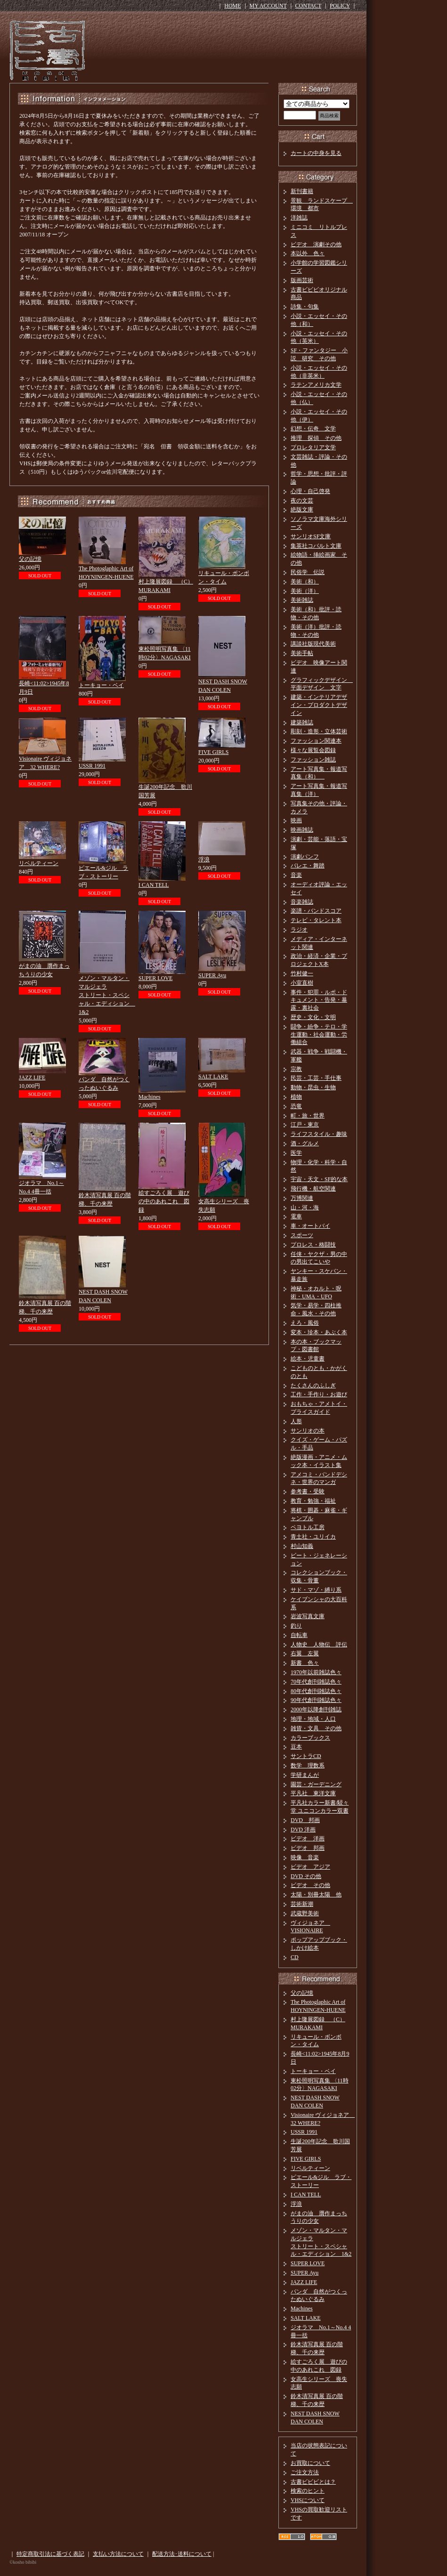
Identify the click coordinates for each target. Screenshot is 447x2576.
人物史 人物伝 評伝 (319, 1644)
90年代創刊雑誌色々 (316, 1700)
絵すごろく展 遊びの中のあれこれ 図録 (163, 1201)
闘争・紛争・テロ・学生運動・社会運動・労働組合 (319, 1034)
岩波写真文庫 (308, 1616)
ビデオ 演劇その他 (316, 244)
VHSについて (308, 2500)
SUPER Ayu (212, 975)
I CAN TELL (153, 885)
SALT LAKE (213, 1076)
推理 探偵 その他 (316, 438)
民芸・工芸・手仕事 (316, 1078)
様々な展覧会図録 (313, 750)
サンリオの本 (308, 1430)
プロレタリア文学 (313, 447)
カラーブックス (310, 1737)
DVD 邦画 (305, 1820)
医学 (296, 1153)
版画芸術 (302, 280)
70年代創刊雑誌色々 (316, 1681)
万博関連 (302, 1198)
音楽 (296, 875)
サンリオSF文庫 (311, 536)
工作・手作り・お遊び (319, 1394)
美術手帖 (302, 653)
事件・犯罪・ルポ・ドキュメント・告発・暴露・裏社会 (319, 1000)
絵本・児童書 (308, 1358)
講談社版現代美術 (313, 643)
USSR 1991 (92, 765)
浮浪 (204, 859)
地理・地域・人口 (313, 1719)
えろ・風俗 (305, 1323)
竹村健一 (302, 973)
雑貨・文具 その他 (316, 1728)
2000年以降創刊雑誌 (316, 1709)
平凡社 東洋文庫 (313, 1793)
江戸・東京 (305, 1124)
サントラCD (306, 1756)
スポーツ (302, 1235)
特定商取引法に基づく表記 (50, 2554)
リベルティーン (38, 863)
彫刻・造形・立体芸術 (319, 731)
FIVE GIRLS (213, 752)
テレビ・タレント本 (316, 920)
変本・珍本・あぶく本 (319, 1332)
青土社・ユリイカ (313, 1536)
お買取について (310, 2463)
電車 (296, 1216)
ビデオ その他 (310, 1885)
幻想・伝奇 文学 (313, 428)
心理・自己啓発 (310, 491)
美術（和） (305, 581)
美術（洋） (305, 591)
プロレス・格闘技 (313, 1244)
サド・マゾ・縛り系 (316, 1590)
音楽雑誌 (302, 902)
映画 (296, 820)
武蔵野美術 (305, 1913)
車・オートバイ (310, 1226)
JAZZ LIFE (32, 1077)
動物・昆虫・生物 (313, 1087)
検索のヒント (308, 2490)
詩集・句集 (305, 306)
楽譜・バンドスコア (316, 910)
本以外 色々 (308, 253)
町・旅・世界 (308, 1115)
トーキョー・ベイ (101, 685)
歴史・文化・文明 (313, 1017)
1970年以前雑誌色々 (316, 1672)
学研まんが (305, 1775)
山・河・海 (305, 1207)
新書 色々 (305, 1663)
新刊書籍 (302, 191)
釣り (296, 1625)
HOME (232, 5)
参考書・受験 (308, 1491)
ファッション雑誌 (313, 759)
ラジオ (299, 929)
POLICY (340, 5)
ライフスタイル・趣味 (319, 1134)
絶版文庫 (302, 509)
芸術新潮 (302, 1904)
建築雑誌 (302, 722)
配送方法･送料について (181, 2554)
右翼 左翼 (305, 1653)
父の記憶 (30, 559)
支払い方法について (118, 2554)
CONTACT (308, 5)
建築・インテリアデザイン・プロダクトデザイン (319, 705)
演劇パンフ (305, 856)
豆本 (296, 1746)
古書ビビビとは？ (313, 2482)
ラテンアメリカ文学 (316, 384)
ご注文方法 (305, 2472)
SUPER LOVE (155, 978)
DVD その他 (306, 1876)
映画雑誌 (302, 829)
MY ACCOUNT (268, 5)
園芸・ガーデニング (316, 1784)
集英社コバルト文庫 (316, 546)
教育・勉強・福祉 (313, 1501)
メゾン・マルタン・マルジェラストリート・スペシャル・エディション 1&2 (107, 995)
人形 (296, 1421)
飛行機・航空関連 (313, 1188)
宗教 (296, 1069)
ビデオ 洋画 (308, 1838)
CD (295, 1957)
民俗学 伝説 (308, 572)
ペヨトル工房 (308, 1527)
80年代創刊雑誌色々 (316, 1691)
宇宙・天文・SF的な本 (319, 1179)
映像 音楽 (305, 1857)
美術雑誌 (302, 600)
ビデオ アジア (310, 1866)
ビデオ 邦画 (308, 1848)
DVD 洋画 (303, 1829)
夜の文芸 (302, 500)
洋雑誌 (299, 217)
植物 (296, 1097)
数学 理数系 (308, 1765)
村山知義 (302, 1546)
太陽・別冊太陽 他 (316, 1894)
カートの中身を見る (316, 153)
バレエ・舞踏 (308, 865)
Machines (149, 1097)
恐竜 (296, 1106)
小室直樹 (302, 983)
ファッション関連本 (316, 740)
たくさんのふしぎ (313, 1385)
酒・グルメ (305, 1143)
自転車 (299, 1635)
